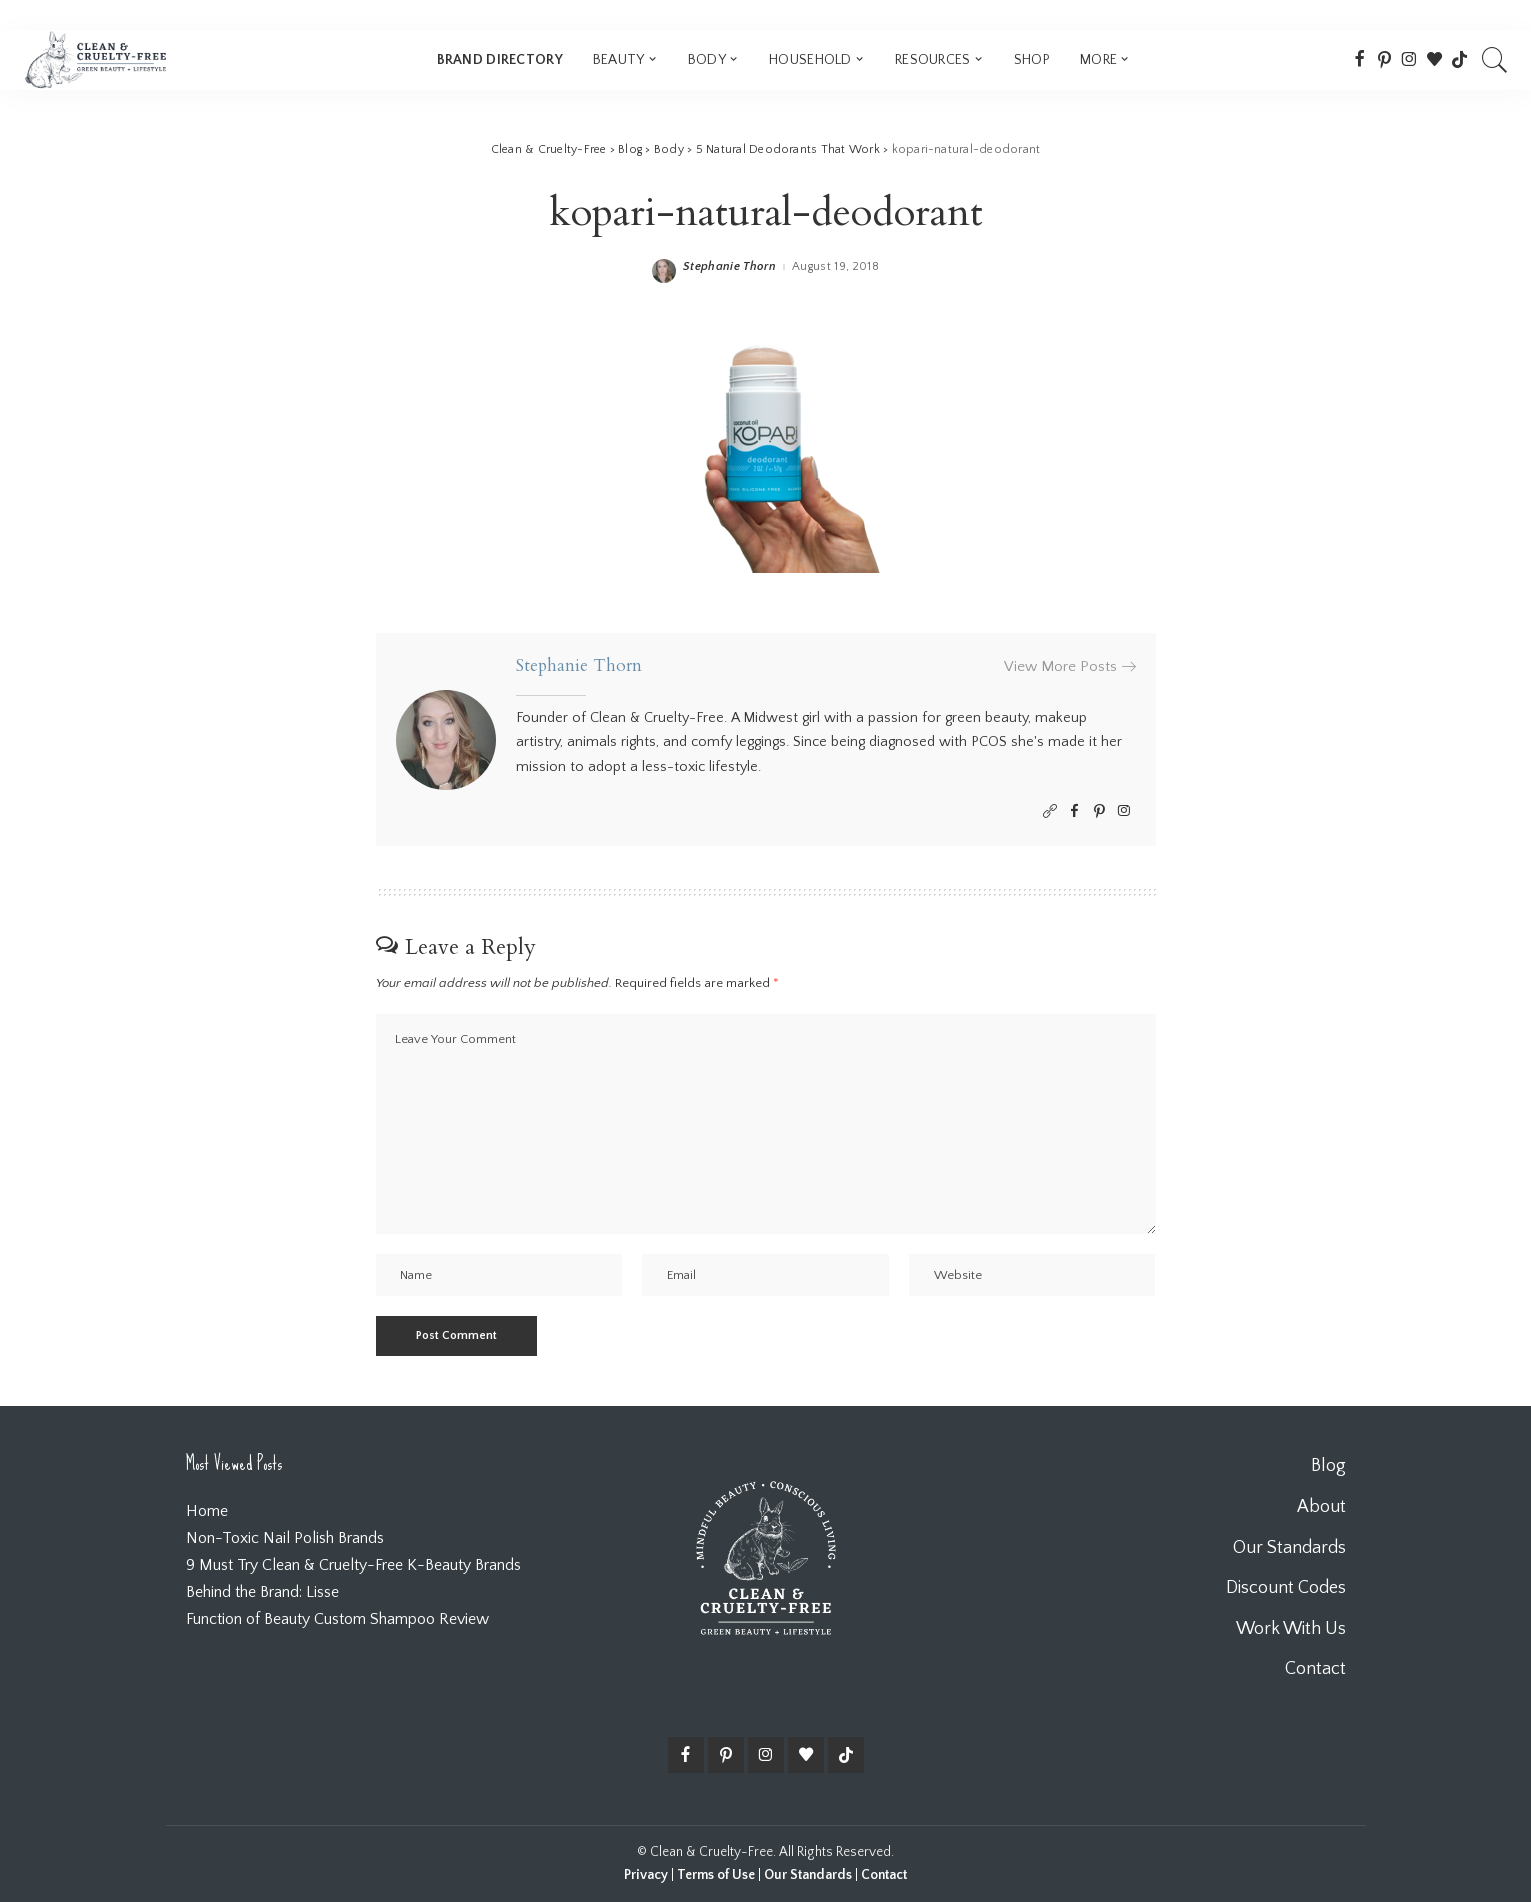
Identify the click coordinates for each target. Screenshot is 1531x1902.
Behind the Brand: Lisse (262, 1592)
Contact (884, 1875)
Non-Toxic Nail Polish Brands (285, 1538)
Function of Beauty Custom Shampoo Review (337, 1619)
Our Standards (808, 1875)
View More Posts (1070, 667)
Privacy (646, 1875)
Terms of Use (716, 1875)
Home (207, 1511)
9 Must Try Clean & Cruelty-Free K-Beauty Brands (353, 1565)
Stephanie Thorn (729, 267)
